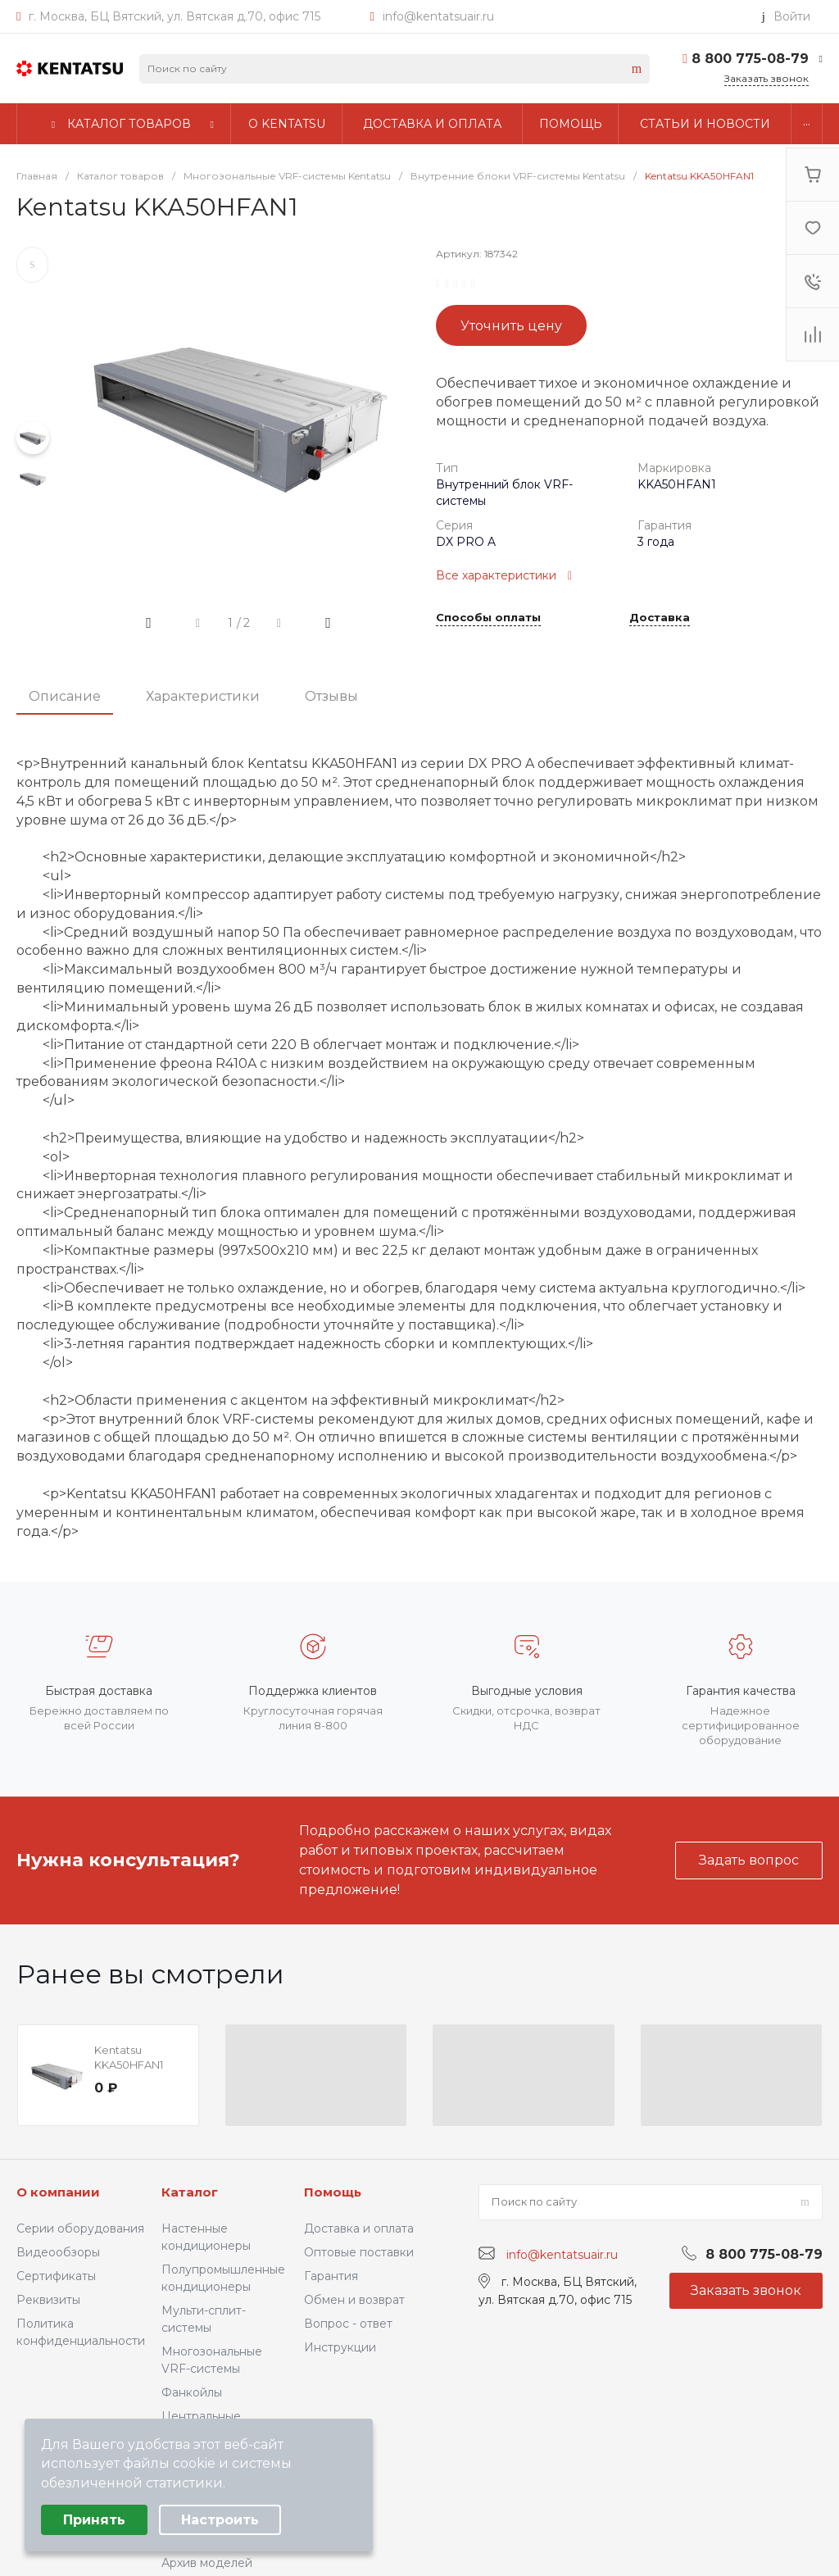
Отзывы (331, 696)
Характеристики (203, 696)
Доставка (659, 618)
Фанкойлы (191, 2392)
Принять (94, 2520)
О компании (58, 2192)
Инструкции (340, 2347)
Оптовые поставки (359, 2252)
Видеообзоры (58, 2252)
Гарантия (331, 2276)
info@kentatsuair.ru (438, 16)
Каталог (189, 2192)
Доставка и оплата (359, 2228)
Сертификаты (56, 2276)
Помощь (332, 2192)
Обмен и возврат (354, 2299)
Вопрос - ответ (348, 2323)
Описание (65, 696)
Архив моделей (206, 2563)
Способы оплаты (488, 618)
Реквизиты (48, 2299)
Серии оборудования (80, 2228)
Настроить (220, 2520)
